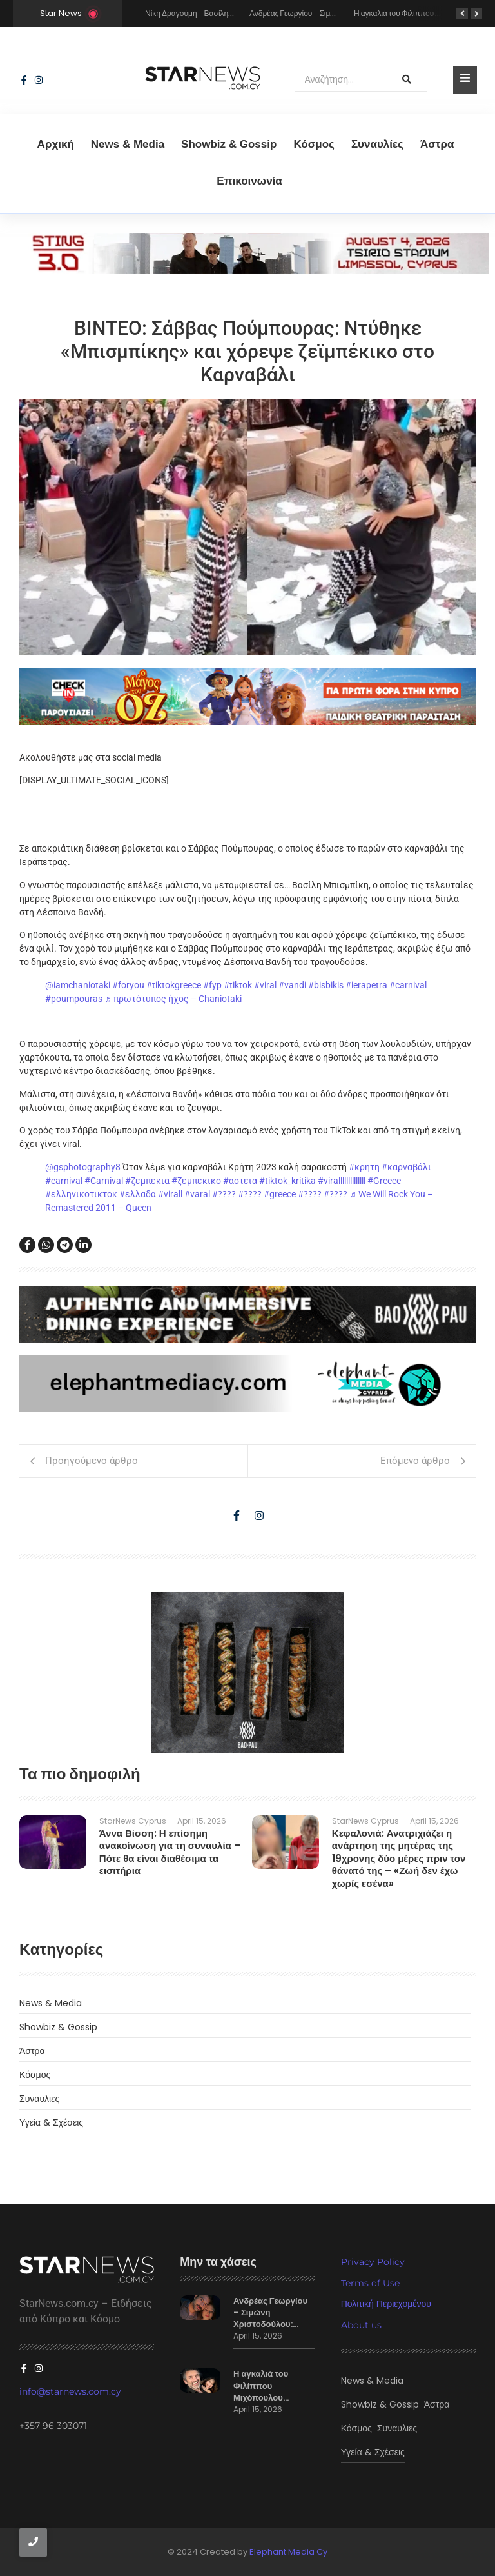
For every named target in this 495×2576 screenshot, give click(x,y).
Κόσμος (314, 144)
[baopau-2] (247, 1672)
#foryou (128, 985)
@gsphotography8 (83, 1167)
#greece (280, 1194)
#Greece (384, 1180)
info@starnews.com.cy (70, 2391)
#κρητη (364, 1167)
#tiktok (238, 985)
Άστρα (437, 144)
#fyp (212, 985)
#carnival (408, 985)
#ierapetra (366, 985)
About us (361, 2325)
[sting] (247, 270)
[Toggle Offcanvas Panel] (465, 80)
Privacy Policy (373, 2262)
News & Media (127, 144)
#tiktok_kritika (287, 1180)
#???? (224, 1194)
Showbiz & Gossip (229, 144)
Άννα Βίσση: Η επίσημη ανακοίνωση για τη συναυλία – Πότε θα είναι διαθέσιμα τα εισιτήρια (169, 1852)
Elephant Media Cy (288, 2552)
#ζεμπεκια (147, 1180)
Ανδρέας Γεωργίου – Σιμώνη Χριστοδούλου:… (270, 2312)
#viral (265, 985)
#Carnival (103, 1180)
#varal (197, 1194)
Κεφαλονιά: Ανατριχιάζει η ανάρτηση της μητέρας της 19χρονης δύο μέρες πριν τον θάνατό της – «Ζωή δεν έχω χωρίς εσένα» (399, 1858)
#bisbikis (326, 985)
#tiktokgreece (173, 985)
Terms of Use (370, 2283)
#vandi (292, 985)
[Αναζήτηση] (341, 80)
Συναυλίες (377, 144)
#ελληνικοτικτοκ (81, 1194)
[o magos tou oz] (247, 696)
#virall (170, 1194)
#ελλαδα (137, 1194)
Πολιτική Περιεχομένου (386, 2304)
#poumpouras (73, 998)
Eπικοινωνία (249, 181)
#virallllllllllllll (341, 1180)
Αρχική (55, 144)
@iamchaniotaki (77, 985)
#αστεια (240, 1180)
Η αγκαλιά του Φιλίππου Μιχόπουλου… (261, 2385)
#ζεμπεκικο (196, 1180)
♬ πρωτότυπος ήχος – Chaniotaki (173, 998)
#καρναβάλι (406, 1167)
